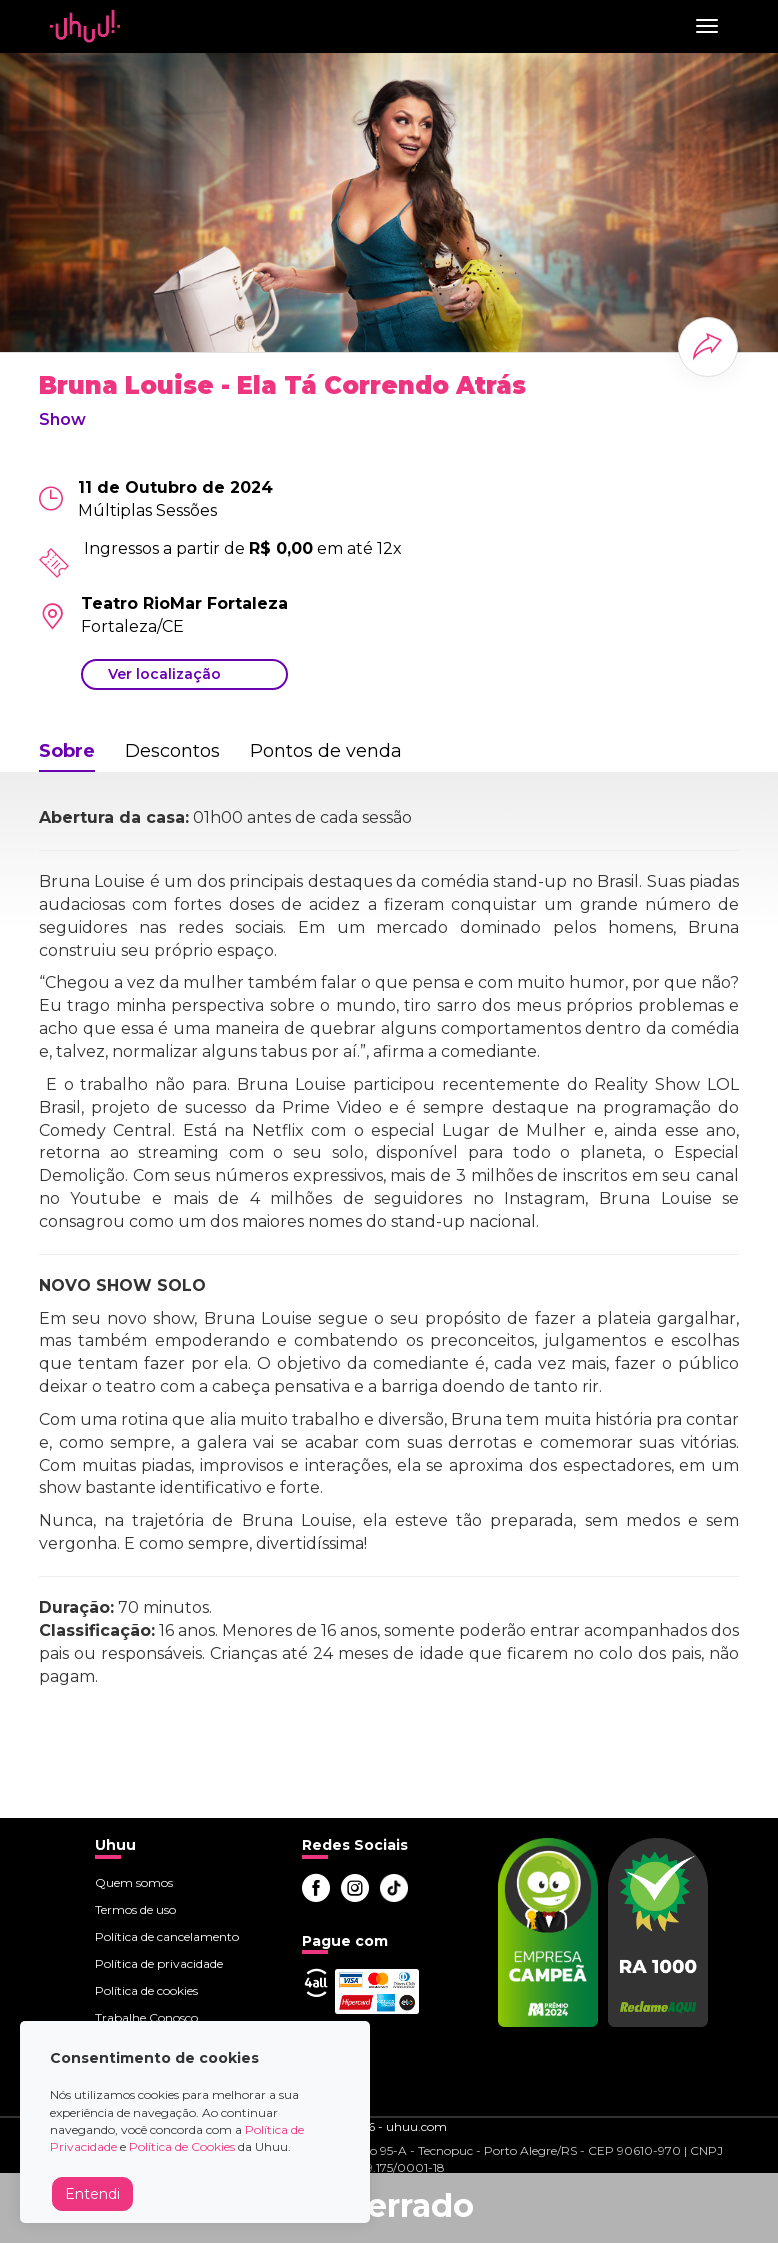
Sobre (67, 751)
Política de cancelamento (167, 1936)
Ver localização (164, 674)
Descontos (172, 751)
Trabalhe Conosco (146, 2017)
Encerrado (389, 2205)
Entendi (92, 2194)
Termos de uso (135, 1909)
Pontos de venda (326, 751)
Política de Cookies (182, 2146)
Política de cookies (146, 1990)
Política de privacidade (159, 1963)
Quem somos (134, 1882)
